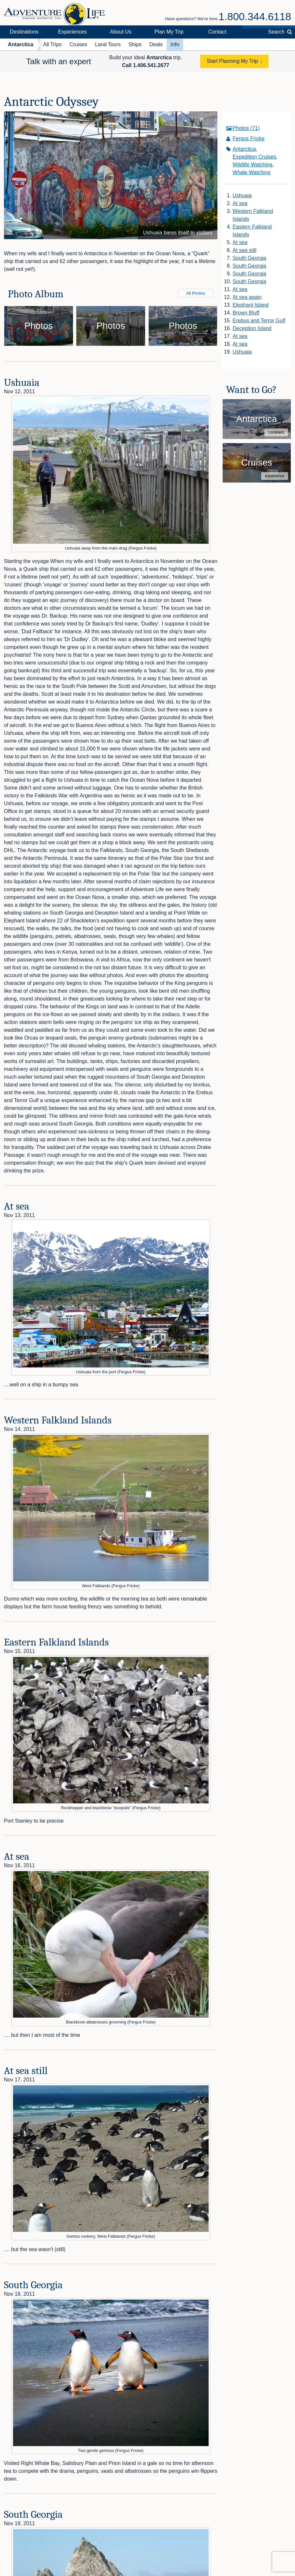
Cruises (78, 44)
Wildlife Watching (253, 164)
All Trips (52, 44)
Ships (134, 44)
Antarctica (20, 44)
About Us (120, 32)
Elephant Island (251, 305)
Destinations (24, 32)
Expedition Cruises (254, 157)
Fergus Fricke (249, 138)
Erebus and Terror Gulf (259, 320)
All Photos (195, 293)
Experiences (72, 32)
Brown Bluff (246, 312)
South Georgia (249, 258)
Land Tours (108, 44)
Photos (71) (246, 128)
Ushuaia (242, 195)
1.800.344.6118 (255, 16)
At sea (240, 203)
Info (174, 44)
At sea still (245, 250)
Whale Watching (252, 172)
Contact (217, 32)
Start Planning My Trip (232, 61)
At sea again (247, 297)
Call (145, 65)
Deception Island (252, 328)
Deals (156, 44)
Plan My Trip (169, 32)
